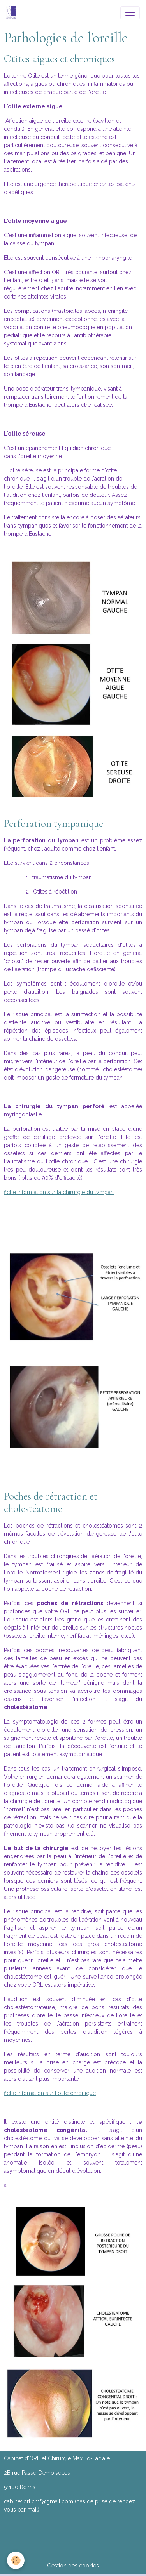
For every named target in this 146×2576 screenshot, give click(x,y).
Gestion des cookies (73, 2565)
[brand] (12, 12)
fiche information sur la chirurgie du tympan (59, 1192)
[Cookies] (16, 2560)
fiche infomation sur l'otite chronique (50, 2093)
